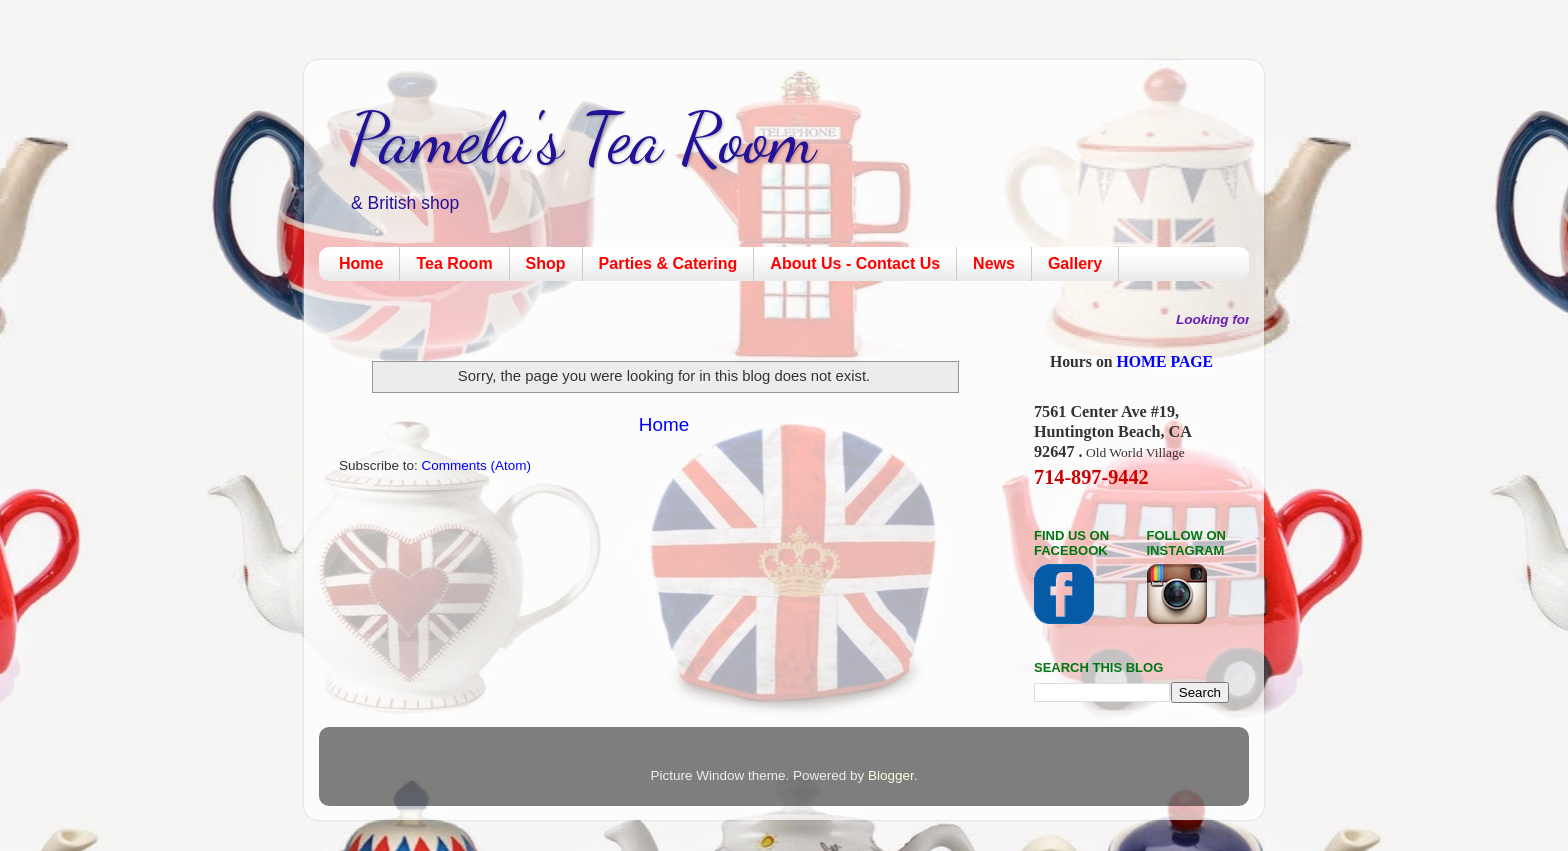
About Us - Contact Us (855, 263)
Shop (546, 263)
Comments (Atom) (477, 465)
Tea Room (454, 263)
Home (361, 263)
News (994, 263)
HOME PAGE (1165, 361)
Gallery (1075, 263)
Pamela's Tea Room (582, 139)
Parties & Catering (668, 263)
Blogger (891, 775)
